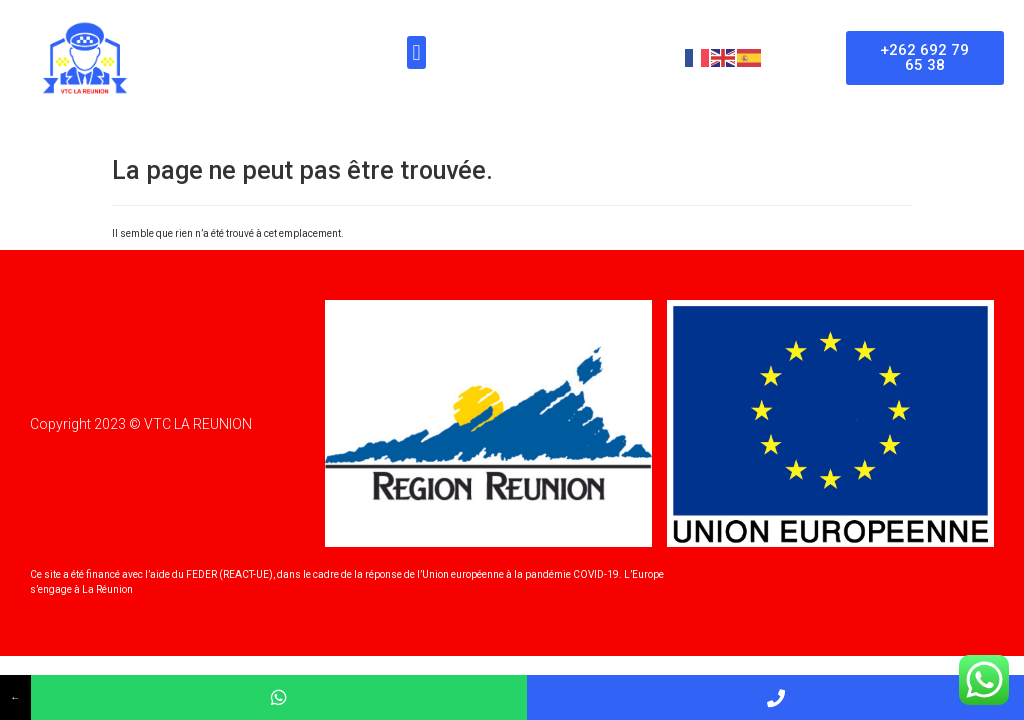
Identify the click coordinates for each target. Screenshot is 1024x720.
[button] (416, 52)
